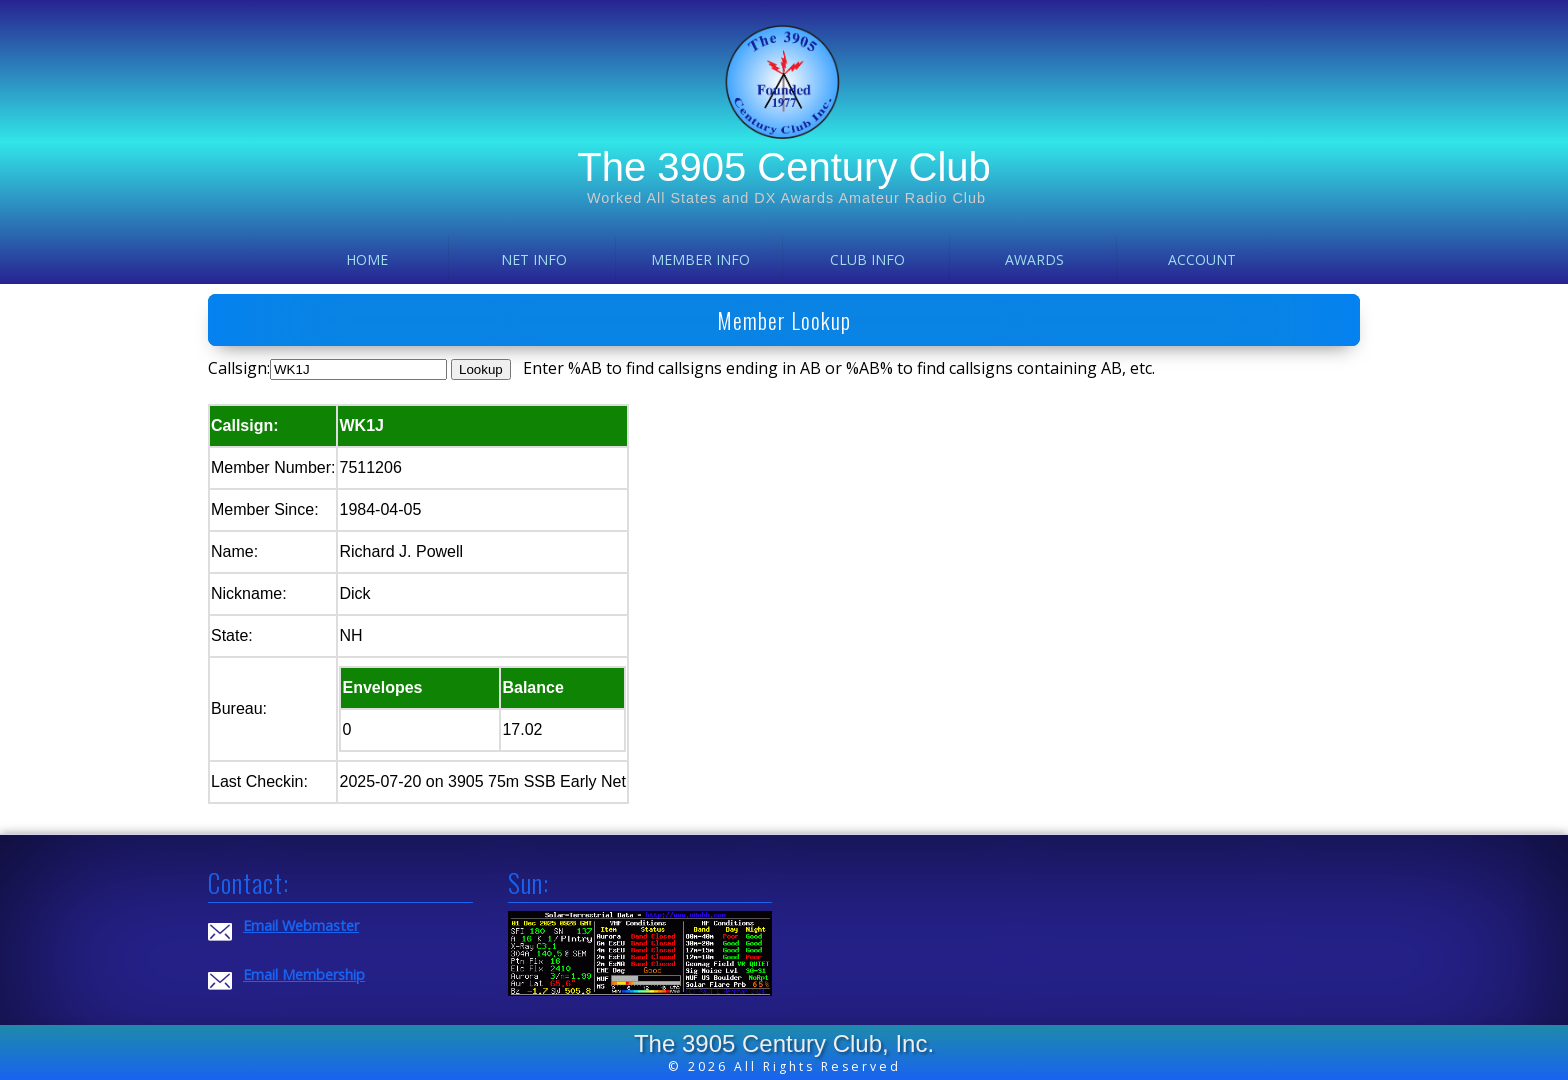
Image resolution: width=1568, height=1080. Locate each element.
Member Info (700, 259)
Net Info (534, 259)
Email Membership (304, 974)
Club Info (867, 259)
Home (367, 259)
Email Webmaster (301, 925)
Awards (1034, 259)
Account (1202, 259)
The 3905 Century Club (784, 167)
